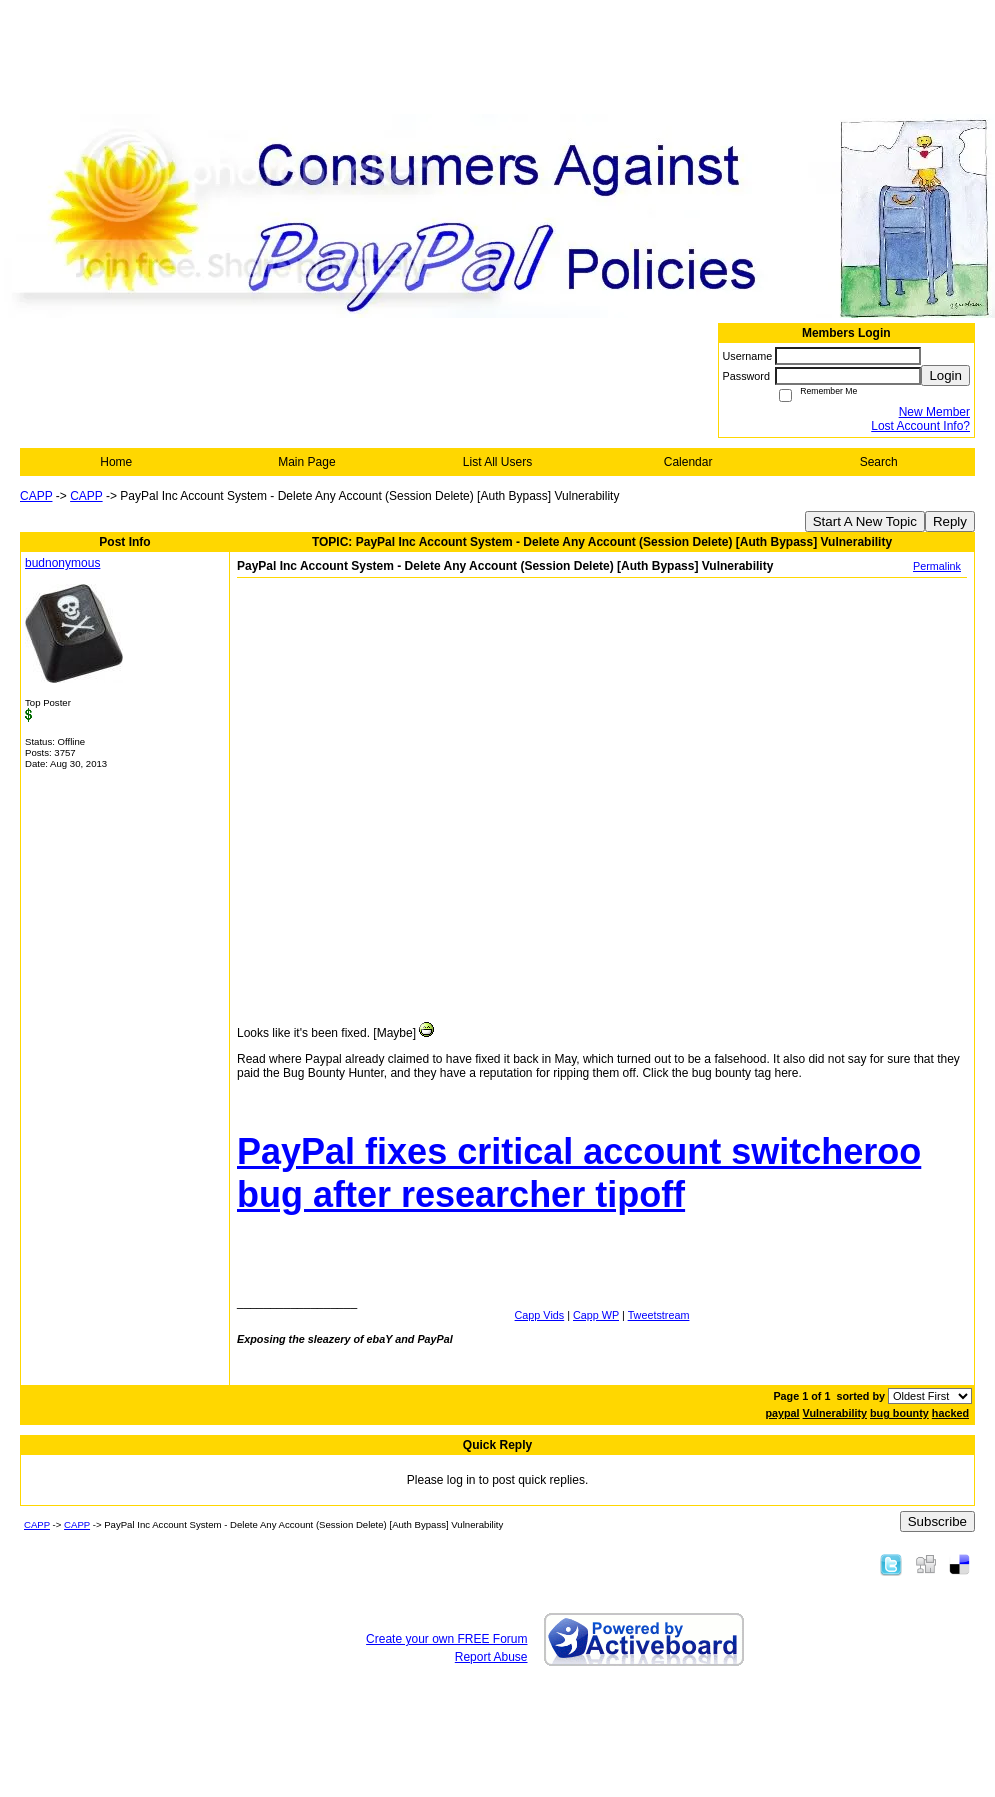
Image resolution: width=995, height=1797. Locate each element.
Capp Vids (540, 1315)
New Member (934, 412)
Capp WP (596, 1315)
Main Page (306, 462)
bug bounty (899, 1413)
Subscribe (937, 1521)
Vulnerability (835, 1413)
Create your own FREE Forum (446, 1639)
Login (945, 375)
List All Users (497, 462)
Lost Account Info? (920, 426)
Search (879, 462)
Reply (950, 521)
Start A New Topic (865, 521)
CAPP (36, 496)
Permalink (937, 566)
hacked (950, 1413)
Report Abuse (491, 1657)
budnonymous (62, 563)
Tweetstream (659, 1315)
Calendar (688, 462)
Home (116, 462)
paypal (782, 1413)
